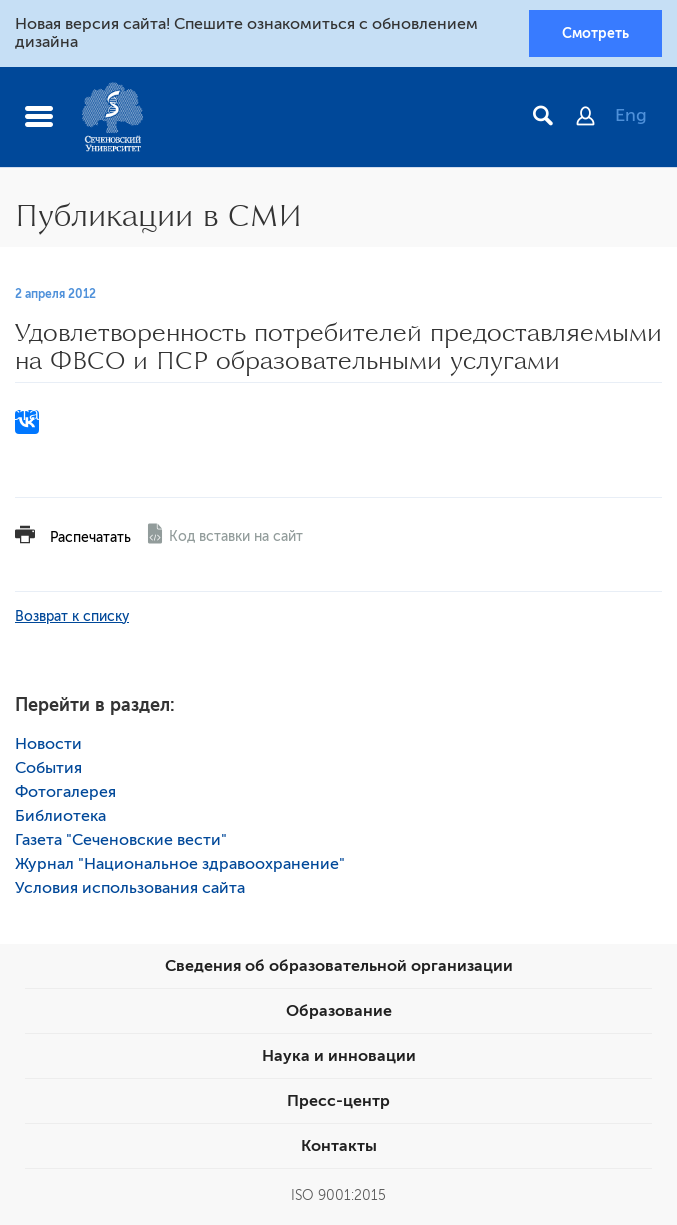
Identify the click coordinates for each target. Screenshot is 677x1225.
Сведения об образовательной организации (339, 966)
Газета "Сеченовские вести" (121, 840)
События (48, 768)
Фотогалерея (65, 792)
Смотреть (595, 33)
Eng (631, 115)
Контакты (339, 1146)
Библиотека (60, 816)
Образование (339, 1011)
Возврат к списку (72, 616)
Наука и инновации (339, 1056)
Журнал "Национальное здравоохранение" (180, 864)
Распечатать (90, 537)
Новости (48, 744)
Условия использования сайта (130, 888)
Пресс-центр (338, 1101)
